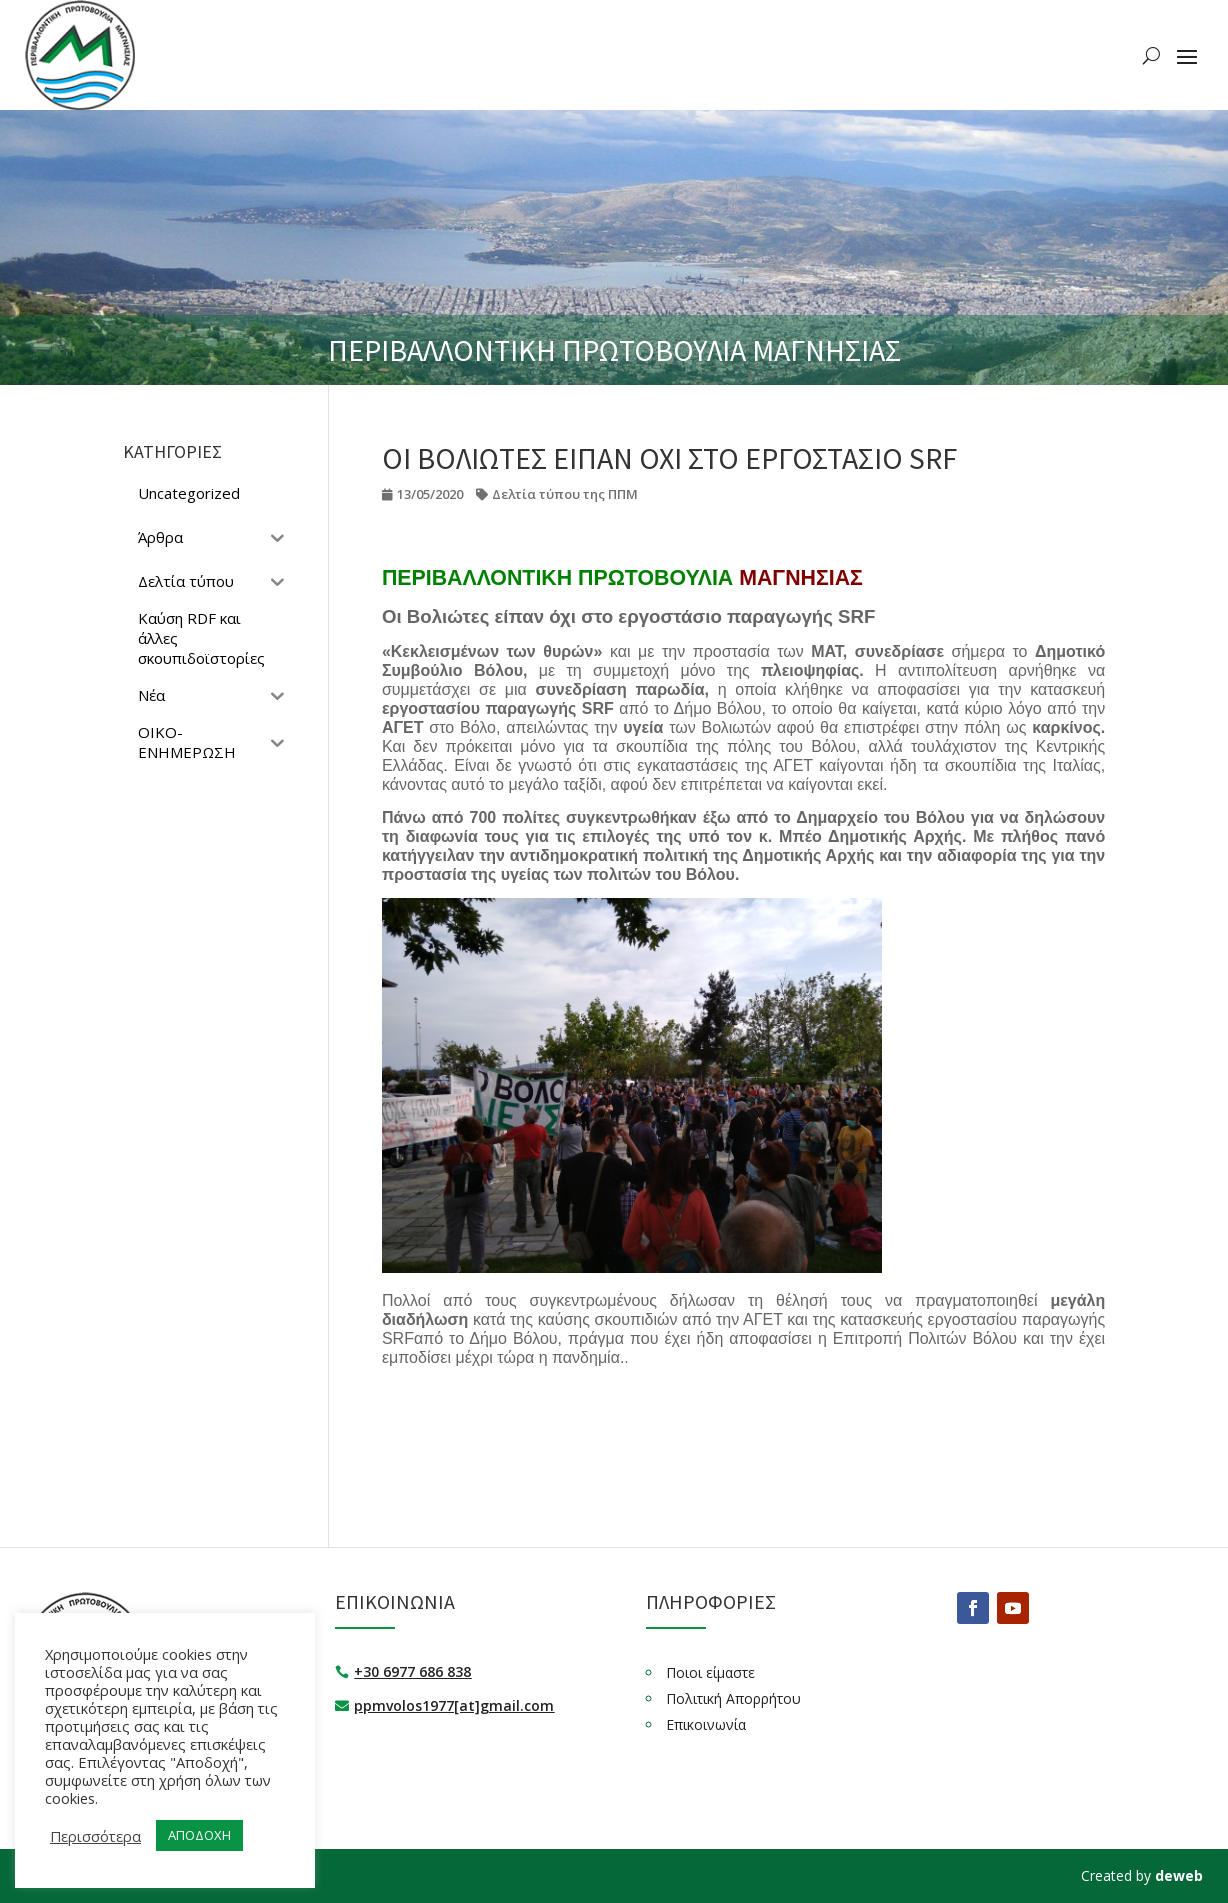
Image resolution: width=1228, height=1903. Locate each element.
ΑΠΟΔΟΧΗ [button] (199, 1835)
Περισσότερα (95, 1836)
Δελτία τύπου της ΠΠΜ (565, 494)
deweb (1179, 1875)
